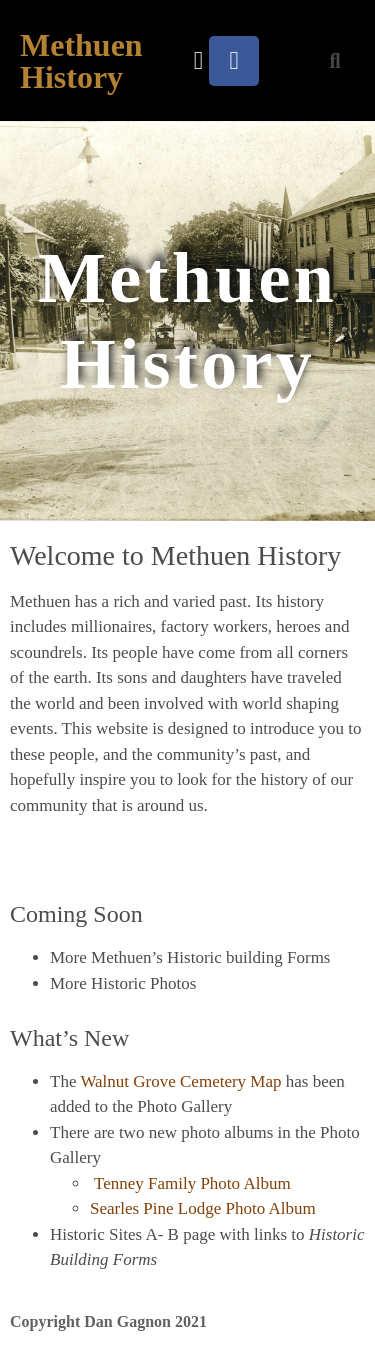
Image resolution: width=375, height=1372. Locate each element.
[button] (199, 61)
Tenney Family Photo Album (192, 1183)
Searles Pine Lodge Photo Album (203, 1208)
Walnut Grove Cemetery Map (180, 1081)
